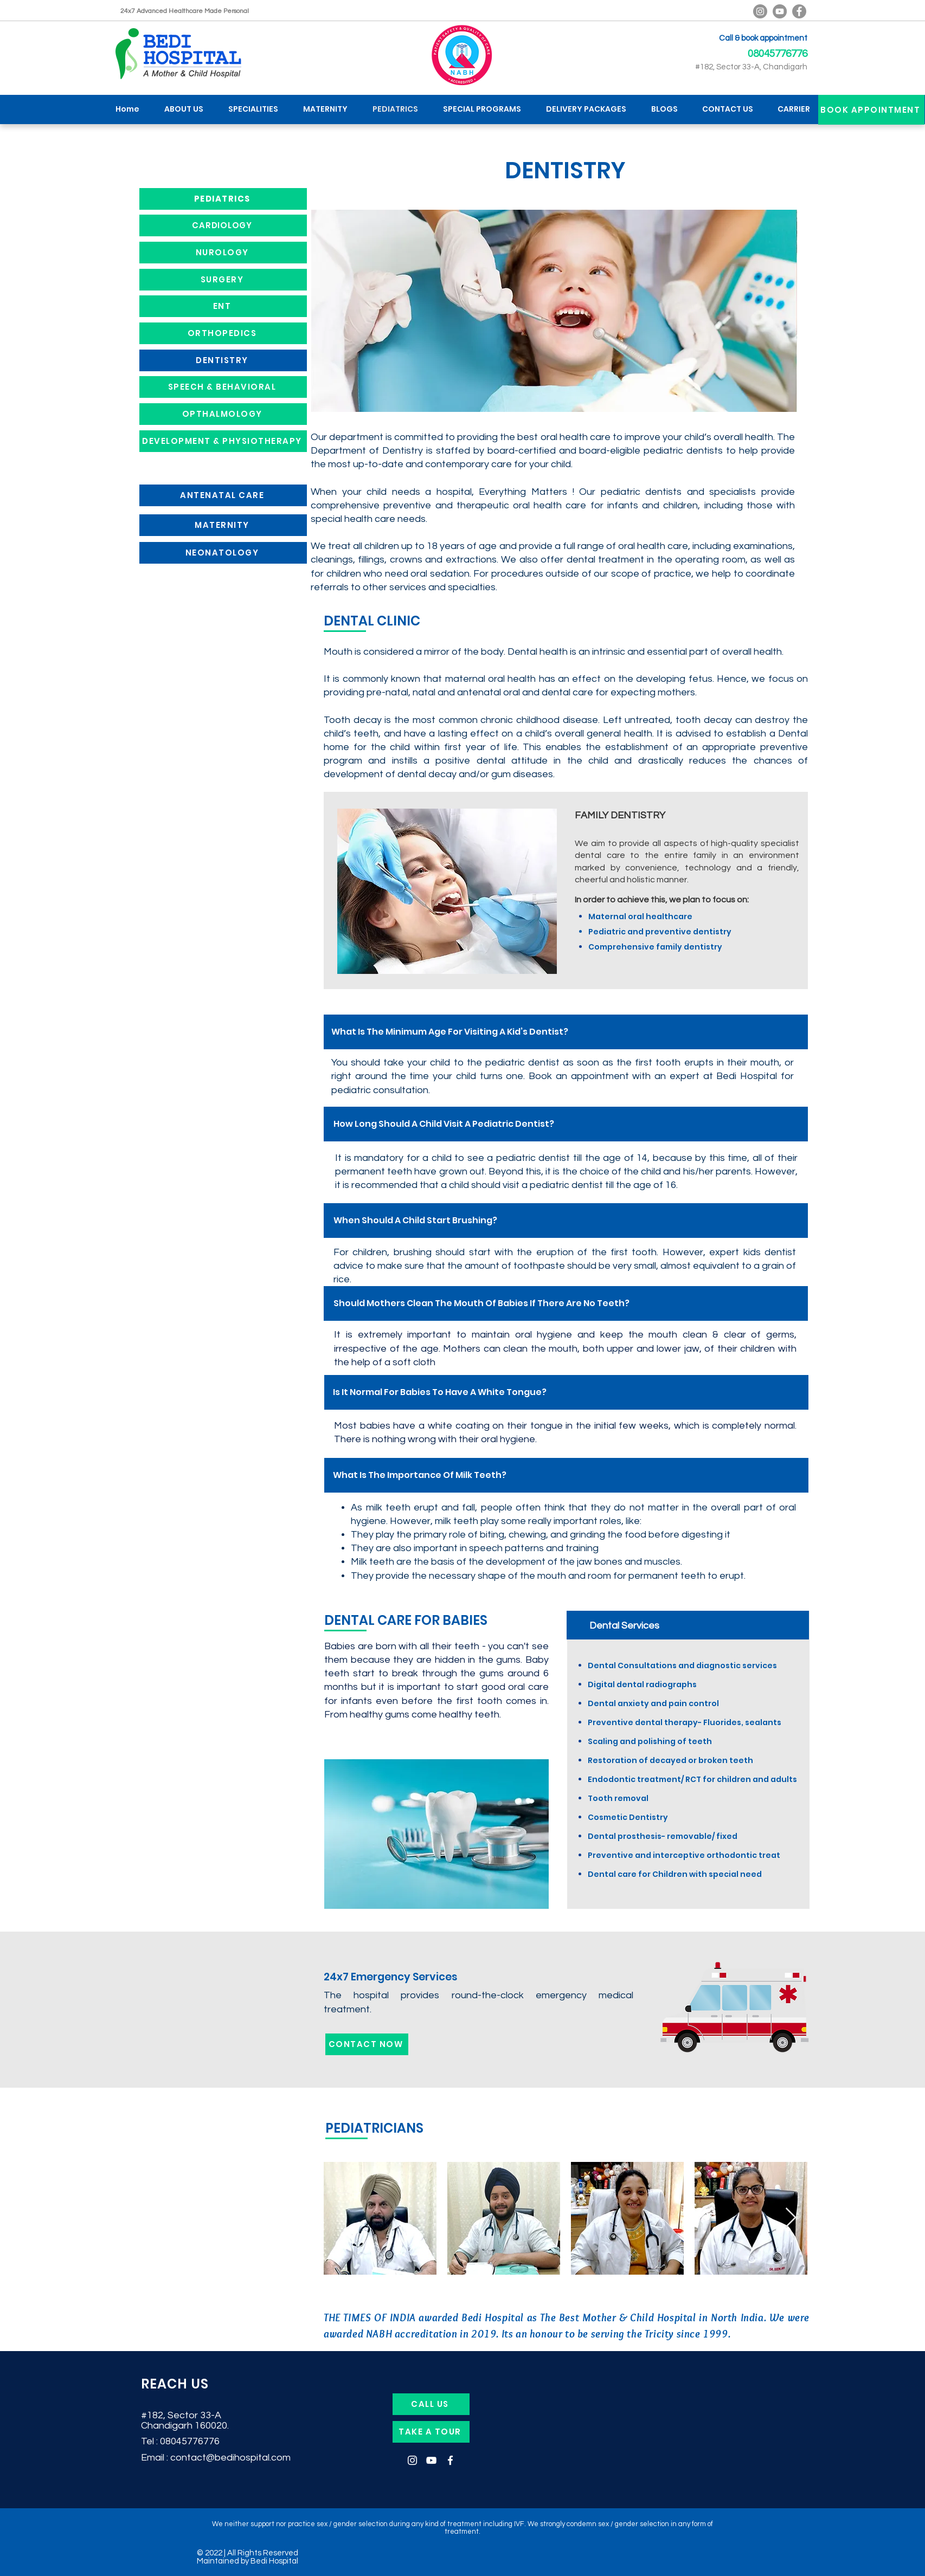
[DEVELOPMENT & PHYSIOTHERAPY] (223, 441)
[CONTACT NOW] (366, 2044)
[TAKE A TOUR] (431, 2432)
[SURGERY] (223, 279)
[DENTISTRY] (223, 360)
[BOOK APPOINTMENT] (871, 110)
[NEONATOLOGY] (223, 553)
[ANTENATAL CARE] (223, 495)
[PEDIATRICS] (223, 199)
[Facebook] (799, 11)
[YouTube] (780, 11)
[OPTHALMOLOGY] (223, 414)
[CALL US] (431, 2404)
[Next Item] (791, 2218)
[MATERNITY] (223, 525)
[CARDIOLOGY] (223, 225)
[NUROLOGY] (223, 252)
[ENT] (223, 306)
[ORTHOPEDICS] (223, 333)
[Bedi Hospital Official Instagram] (760, 11)
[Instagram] (412, 2460)
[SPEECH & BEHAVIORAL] (223, 387)
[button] (253, 109)
